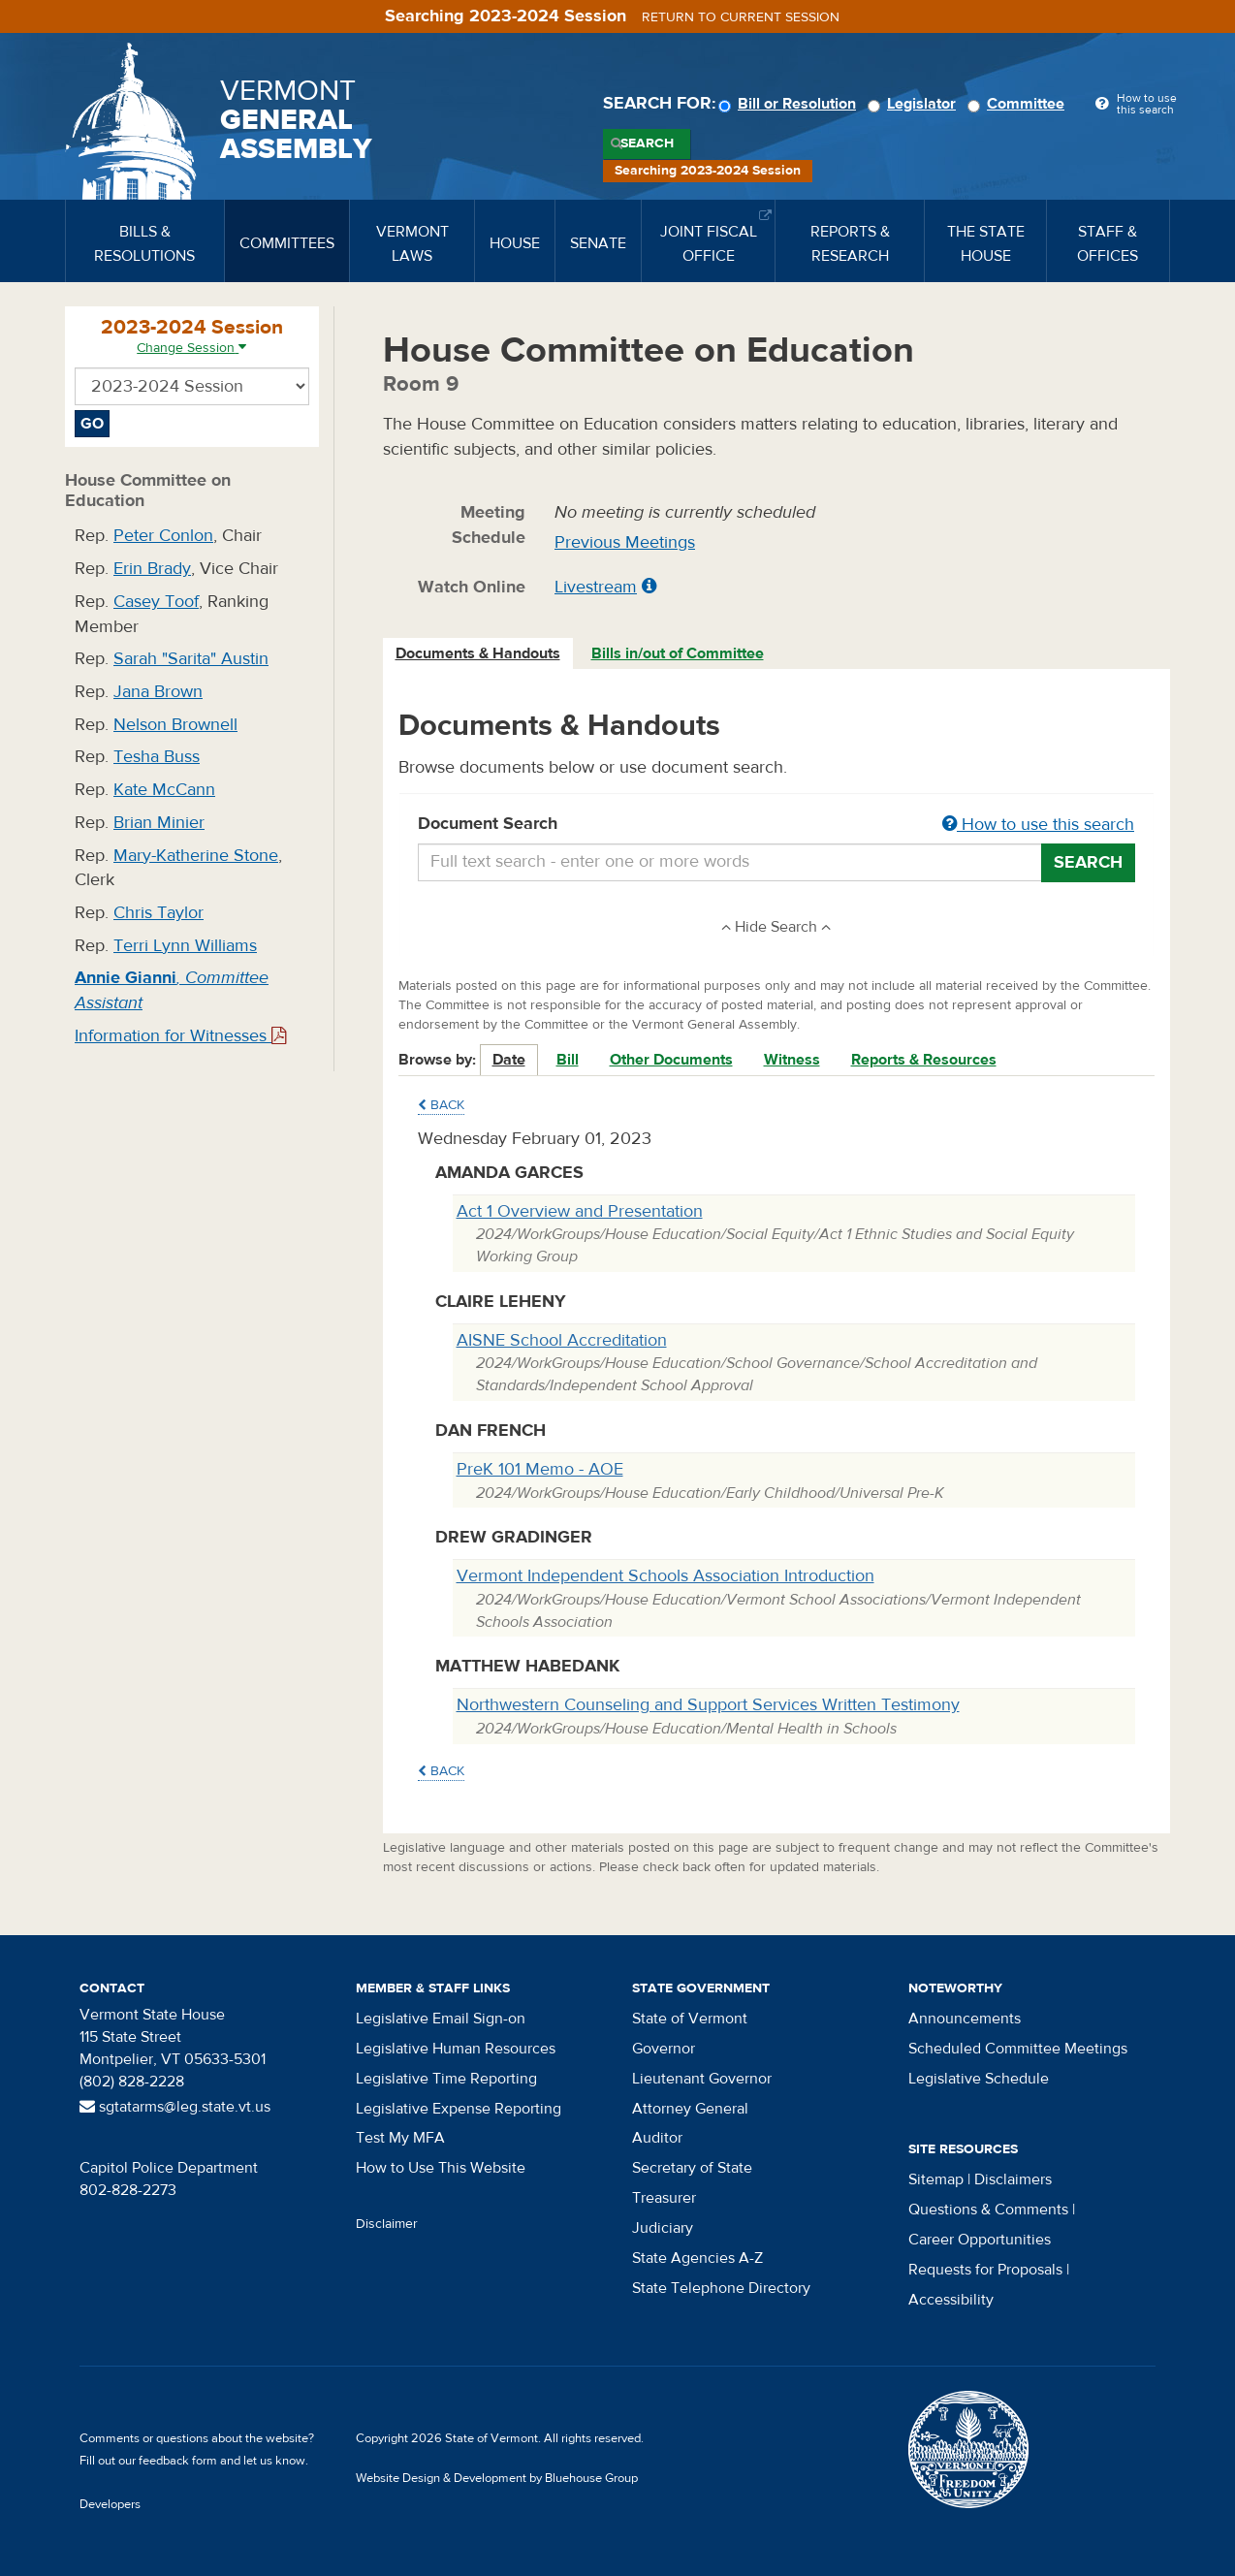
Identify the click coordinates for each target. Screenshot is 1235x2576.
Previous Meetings (624, 542)
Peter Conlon (163, 536)
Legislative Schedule (978, 2078)
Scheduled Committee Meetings (1017, 2048)
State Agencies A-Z (697, 2258)
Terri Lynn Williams (185, 946)
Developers (110, 2504)
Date (508, 1059)
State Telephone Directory (721, 2288)
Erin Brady (152, 568)
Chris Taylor (158, 913)
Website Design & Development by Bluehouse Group (497, 2478)
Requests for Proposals (985, 2269)
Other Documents (671, 1059)
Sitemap (936, 2179)
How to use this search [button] (1038, 824)
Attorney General (690, 2108)
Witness (792, 1059)
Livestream (595, 587)
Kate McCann (164, 790)
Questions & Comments (988, 2209)
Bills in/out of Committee (677, 653)
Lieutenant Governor (702, 2078)
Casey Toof (156, 601)
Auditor (657, 2137)
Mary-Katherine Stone (195, 855)
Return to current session (740, 17)
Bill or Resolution (790, 103)
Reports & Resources (924, 1059)
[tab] (479, 654)
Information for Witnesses (180, 1036)
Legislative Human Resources (455, 2048)
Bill (567, 1059)
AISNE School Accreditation (562, 1340)
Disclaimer (387, 2224)
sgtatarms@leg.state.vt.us (174, 2106)
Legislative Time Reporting (446, 2078)
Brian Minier (159, 822)
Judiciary (662, 2228)
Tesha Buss (156, 757)
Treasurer (664, 2198)
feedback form (178, 2460)
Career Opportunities (979, 2239)
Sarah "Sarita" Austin (191, 659)
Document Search (777, 825)
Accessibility (951, 2299)
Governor (663, 2048)
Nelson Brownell (175, 725)
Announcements (964, 2018)
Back (441, 1105)
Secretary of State (692, 2168)
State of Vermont (689, 2018)
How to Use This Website (440, 2168)
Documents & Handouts (478, 653)
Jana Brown (158, 692)
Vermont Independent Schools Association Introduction (665, 1576)
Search (647, 143)
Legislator (914, 103)
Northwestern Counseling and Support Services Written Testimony (708, 1705)
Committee (1018, 103)
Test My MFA (400, 2137)
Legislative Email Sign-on (440, 2018)
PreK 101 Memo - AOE (540, 1469)
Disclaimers (1013, 2179)
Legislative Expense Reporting (458, 2108)
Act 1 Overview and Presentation (580, 1211)
